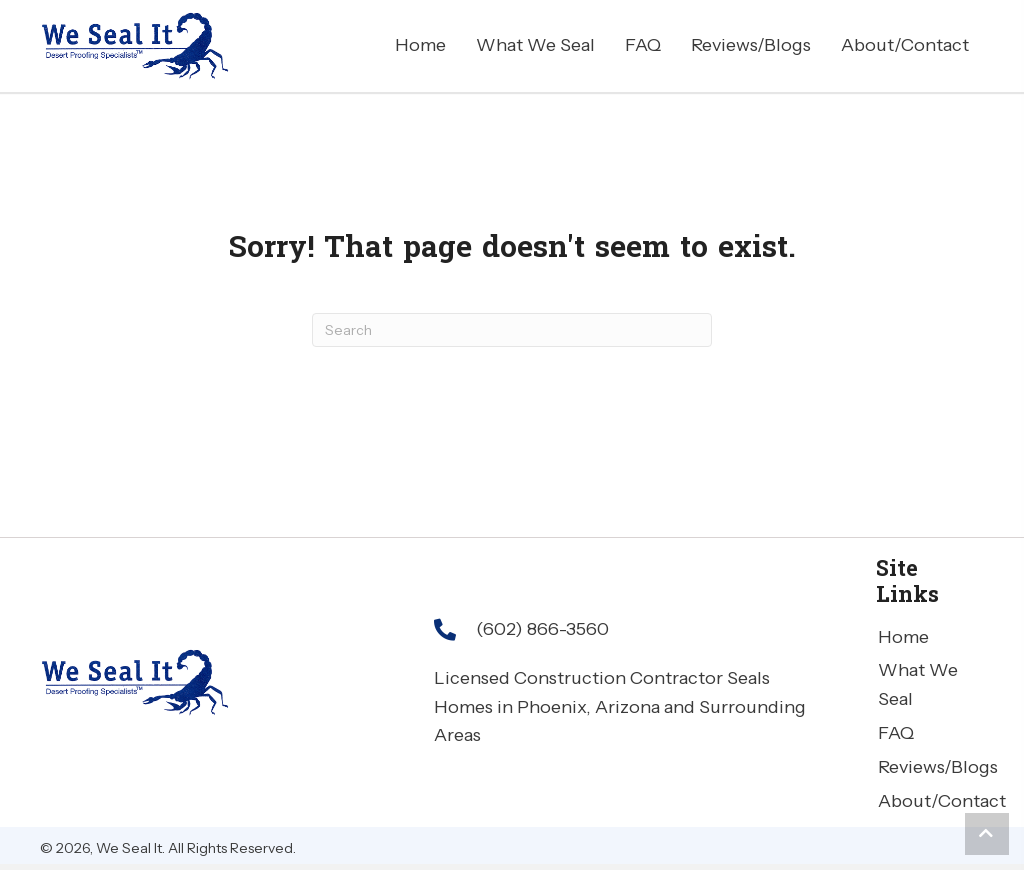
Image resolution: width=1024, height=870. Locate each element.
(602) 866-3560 (542, 629)
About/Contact (942, 801)
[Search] (512, 330)
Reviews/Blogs (938, 767)
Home (903, 637)
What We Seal (918, 684)
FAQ (896, 733)
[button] (987, 834)
